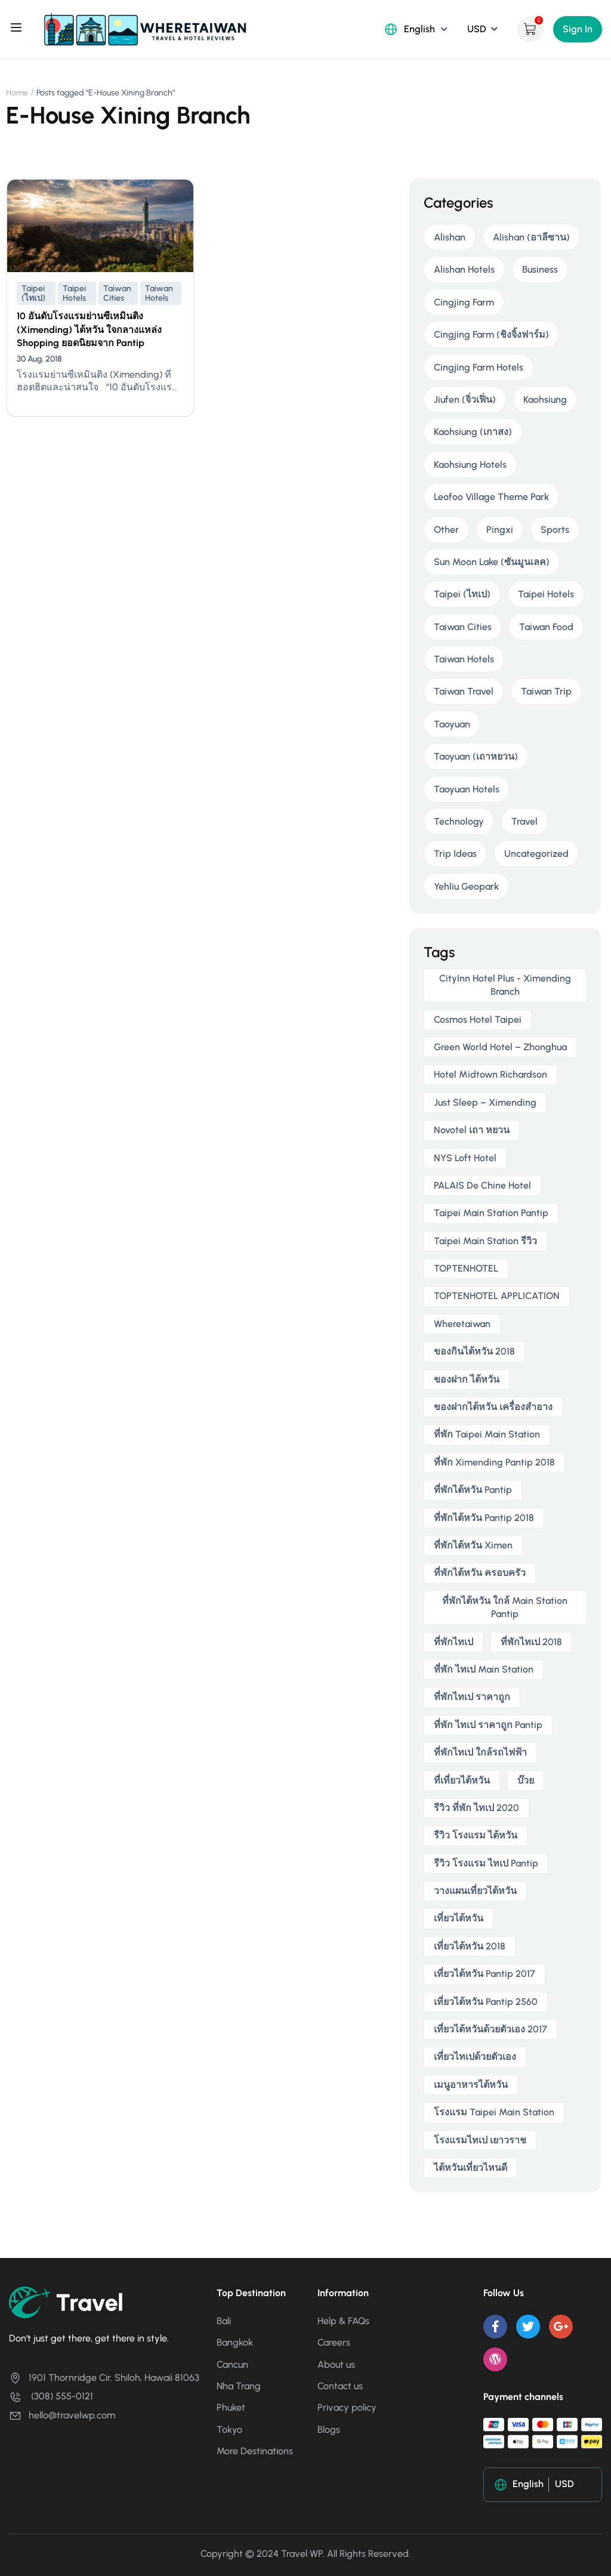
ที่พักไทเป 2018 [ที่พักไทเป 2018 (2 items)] (531, 1642)
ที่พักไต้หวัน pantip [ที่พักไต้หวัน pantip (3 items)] (473, 1489)
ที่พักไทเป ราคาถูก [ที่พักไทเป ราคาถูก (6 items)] (472, 1696)
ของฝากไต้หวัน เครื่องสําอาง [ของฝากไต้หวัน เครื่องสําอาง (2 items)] (493, 1406)
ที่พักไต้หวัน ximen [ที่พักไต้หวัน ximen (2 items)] (473, 1545)
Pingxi (499, 529)
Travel (524, 821)
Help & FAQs (343, 2321)
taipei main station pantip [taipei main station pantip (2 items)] (491, 1212)
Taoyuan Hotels (466, 789)
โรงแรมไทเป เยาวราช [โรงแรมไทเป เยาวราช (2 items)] (480, 2140)
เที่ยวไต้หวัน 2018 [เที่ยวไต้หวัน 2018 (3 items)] (469, 1946)
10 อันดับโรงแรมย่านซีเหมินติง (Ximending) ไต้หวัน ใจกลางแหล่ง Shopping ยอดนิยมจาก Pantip (89, 329)
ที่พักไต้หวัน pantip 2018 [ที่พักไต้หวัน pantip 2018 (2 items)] (484, 1517)
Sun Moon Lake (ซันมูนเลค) (492, 561)
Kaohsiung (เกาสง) (473, 431)
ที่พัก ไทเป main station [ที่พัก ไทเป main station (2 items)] (483, 1669)
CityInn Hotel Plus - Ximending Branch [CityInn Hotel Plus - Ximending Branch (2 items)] (505, 985)
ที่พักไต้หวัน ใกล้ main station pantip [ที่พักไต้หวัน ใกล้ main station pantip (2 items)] (504, 1607)
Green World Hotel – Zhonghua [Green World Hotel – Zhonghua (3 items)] (500, 1047)
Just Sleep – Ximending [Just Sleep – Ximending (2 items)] (485, 1102)
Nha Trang (239, 2386)
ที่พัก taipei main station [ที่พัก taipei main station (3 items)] (487, 1434)
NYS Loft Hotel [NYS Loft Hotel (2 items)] (465, 1158)
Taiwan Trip (546, 691)
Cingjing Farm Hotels (478, 367)
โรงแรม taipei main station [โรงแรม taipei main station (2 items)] (494, 2112)
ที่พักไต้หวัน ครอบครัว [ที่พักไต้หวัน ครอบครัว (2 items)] (480, 1572)
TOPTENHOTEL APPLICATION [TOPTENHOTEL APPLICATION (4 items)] (497, 1295)
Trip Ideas (455, 853)
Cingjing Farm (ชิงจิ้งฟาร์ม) (491, 334)
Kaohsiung (545, 399)
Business (540, 269)
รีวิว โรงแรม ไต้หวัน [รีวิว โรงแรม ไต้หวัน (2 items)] (475, 1835)
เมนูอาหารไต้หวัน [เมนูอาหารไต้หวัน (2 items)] (471, 2084)
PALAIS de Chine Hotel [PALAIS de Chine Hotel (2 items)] (482, 1185)
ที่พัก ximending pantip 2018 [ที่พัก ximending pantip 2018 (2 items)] (494, 1462)
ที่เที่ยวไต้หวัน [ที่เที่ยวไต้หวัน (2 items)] (462, 1780)
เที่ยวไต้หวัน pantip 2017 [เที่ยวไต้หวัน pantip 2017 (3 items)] (484, 1973)
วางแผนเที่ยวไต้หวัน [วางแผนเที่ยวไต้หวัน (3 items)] (475, 1890)
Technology (459, 821)
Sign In (578, 29)
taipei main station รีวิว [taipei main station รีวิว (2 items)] (485, 1241)
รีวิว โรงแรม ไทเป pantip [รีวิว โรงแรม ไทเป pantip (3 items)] (486, 1863)
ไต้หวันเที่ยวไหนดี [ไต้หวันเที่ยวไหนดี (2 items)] (470, 2167)
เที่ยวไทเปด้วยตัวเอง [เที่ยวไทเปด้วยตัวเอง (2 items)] (475, 2056)
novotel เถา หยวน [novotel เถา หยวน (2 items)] (472, 1130)
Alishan (449, 237)
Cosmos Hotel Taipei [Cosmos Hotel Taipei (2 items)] (477, 1019)
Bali (224, 2321)
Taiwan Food (546, 627)
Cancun (232, 2364)
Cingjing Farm (464, 302)
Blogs (328, 2429)
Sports (555, 529)
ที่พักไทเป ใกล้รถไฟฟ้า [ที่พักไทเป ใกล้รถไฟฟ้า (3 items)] (480, 1752)
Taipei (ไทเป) (33, 293)
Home (17, 93)
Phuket (231, 2407)
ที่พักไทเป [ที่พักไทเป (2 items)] (453, 1642)
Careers (333, 2342)
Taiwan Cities (117, 293)
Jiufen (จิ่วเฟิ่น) (465, 399)
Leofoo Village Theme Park (491, 496)
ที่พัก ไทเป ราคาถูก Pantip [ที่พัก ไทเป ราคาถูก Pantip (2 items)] (488, 1724)
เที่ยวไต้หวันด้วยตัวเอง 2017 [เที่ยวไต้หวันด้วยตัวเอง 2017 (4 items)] (490, 2029)
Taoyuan (452, 724)
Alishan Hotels (464, 269)
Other (446, 529)
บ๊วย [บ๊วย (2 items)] (525, 1780)
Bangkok (235, 2342)
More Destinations (255, 2451)
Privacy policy (347, 2407)
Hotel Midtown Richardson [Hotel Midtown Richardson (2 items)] (490, 1074)
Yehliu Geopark (466, 886)
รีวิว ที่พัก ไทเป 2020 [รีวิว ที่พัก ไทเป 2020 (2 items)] (476, 1807)
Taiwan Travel (463, 691)
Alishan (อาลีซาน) (531, 237)
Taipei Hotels (74, 293)
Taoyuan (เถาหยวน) (476, 756)
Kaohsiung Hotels (470, 464)
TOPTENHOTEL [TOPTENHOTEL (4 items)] (466, 1268)
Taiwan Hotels (159, 293)
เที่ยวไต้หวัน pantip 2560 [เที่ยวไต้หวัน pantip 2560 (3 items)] (486, 2001)
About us (336, 2364)
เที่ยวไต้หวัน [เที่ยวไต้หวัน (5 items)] (458, 1918)
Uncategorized (536, 853)
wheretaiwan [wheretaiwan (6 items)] (462, 1323)
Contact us (340, 2386)
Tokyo (229, 2429)
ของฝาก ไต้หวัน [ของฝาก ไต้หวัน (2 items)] (466, 1379)
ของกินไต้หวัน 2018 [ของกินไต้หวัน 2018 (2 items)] (474, 1351)
